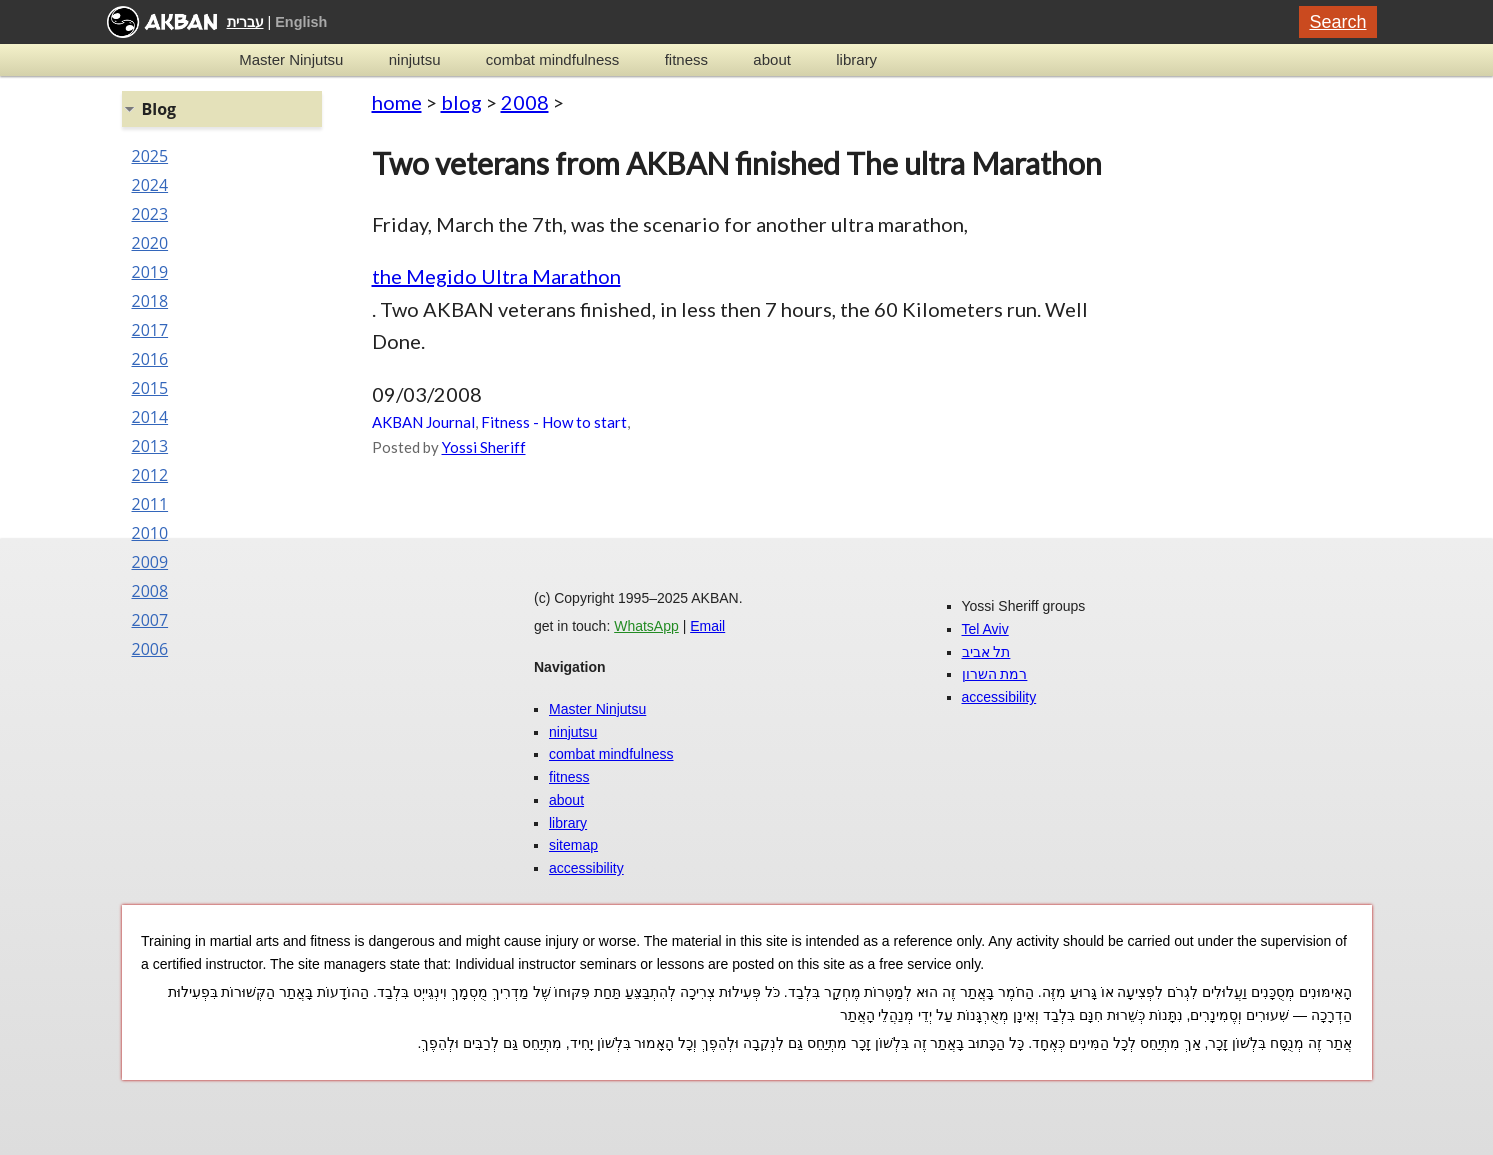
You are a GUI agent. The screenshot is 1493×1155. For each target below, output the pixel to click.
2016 (150, 359)
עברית (245, 22)
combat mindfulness (552, 59)
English (301, 22)
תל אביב (986, 652)
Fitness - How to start (554, 422)
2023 (150, 214)
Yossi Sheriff (484, 447)
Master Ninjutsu (291, 59)
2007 (150, 620)
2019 (150, 272)
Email (707, 626)
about (772, 59)
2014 (150, 417)
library (856, 59)
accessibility (586, 868)
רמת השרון (995, 674)
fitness (686, 59)
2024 (150, 185)
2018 (150, 301)
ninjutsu (415, 59)
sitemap (573, 845)
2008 (525, 102)
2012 (150, 475)
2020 (150, 243)
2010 (150, 533)
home (397, 102)
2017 (150, 330)
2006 (150, 649)
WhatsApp (646, 626)
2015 (150, 388)
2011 (150, 504)
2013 (150, 446)
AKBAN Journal (423, 422)
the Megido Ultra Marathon (496, 276)
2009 (150, 562)
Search (1337, 22)
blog (461, 102)
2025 (150, 156)
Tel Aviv (985, 629)
